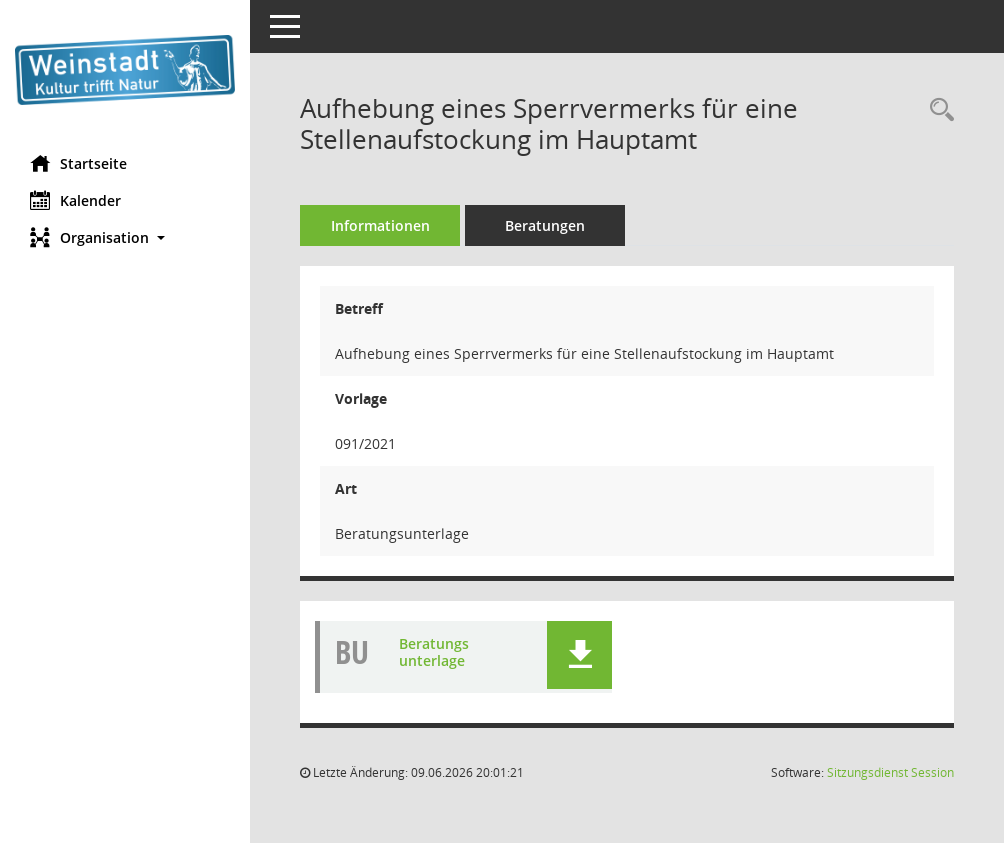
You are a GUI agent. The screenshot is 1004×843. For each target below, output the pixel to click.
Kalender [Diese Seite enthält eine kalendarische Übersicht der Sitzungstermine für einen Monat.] (75, 200)
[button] (125, 237)
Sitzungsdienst (890, 772)
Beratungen (545, 225)
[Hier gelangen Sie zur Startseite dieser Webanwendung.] (125, 70)
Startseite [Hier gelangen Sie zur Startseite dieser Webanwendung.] (78, 163)
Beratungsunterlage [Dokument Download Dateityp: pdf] (434, 652)
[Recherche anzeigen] (937, 110)
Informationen (380, 225)
